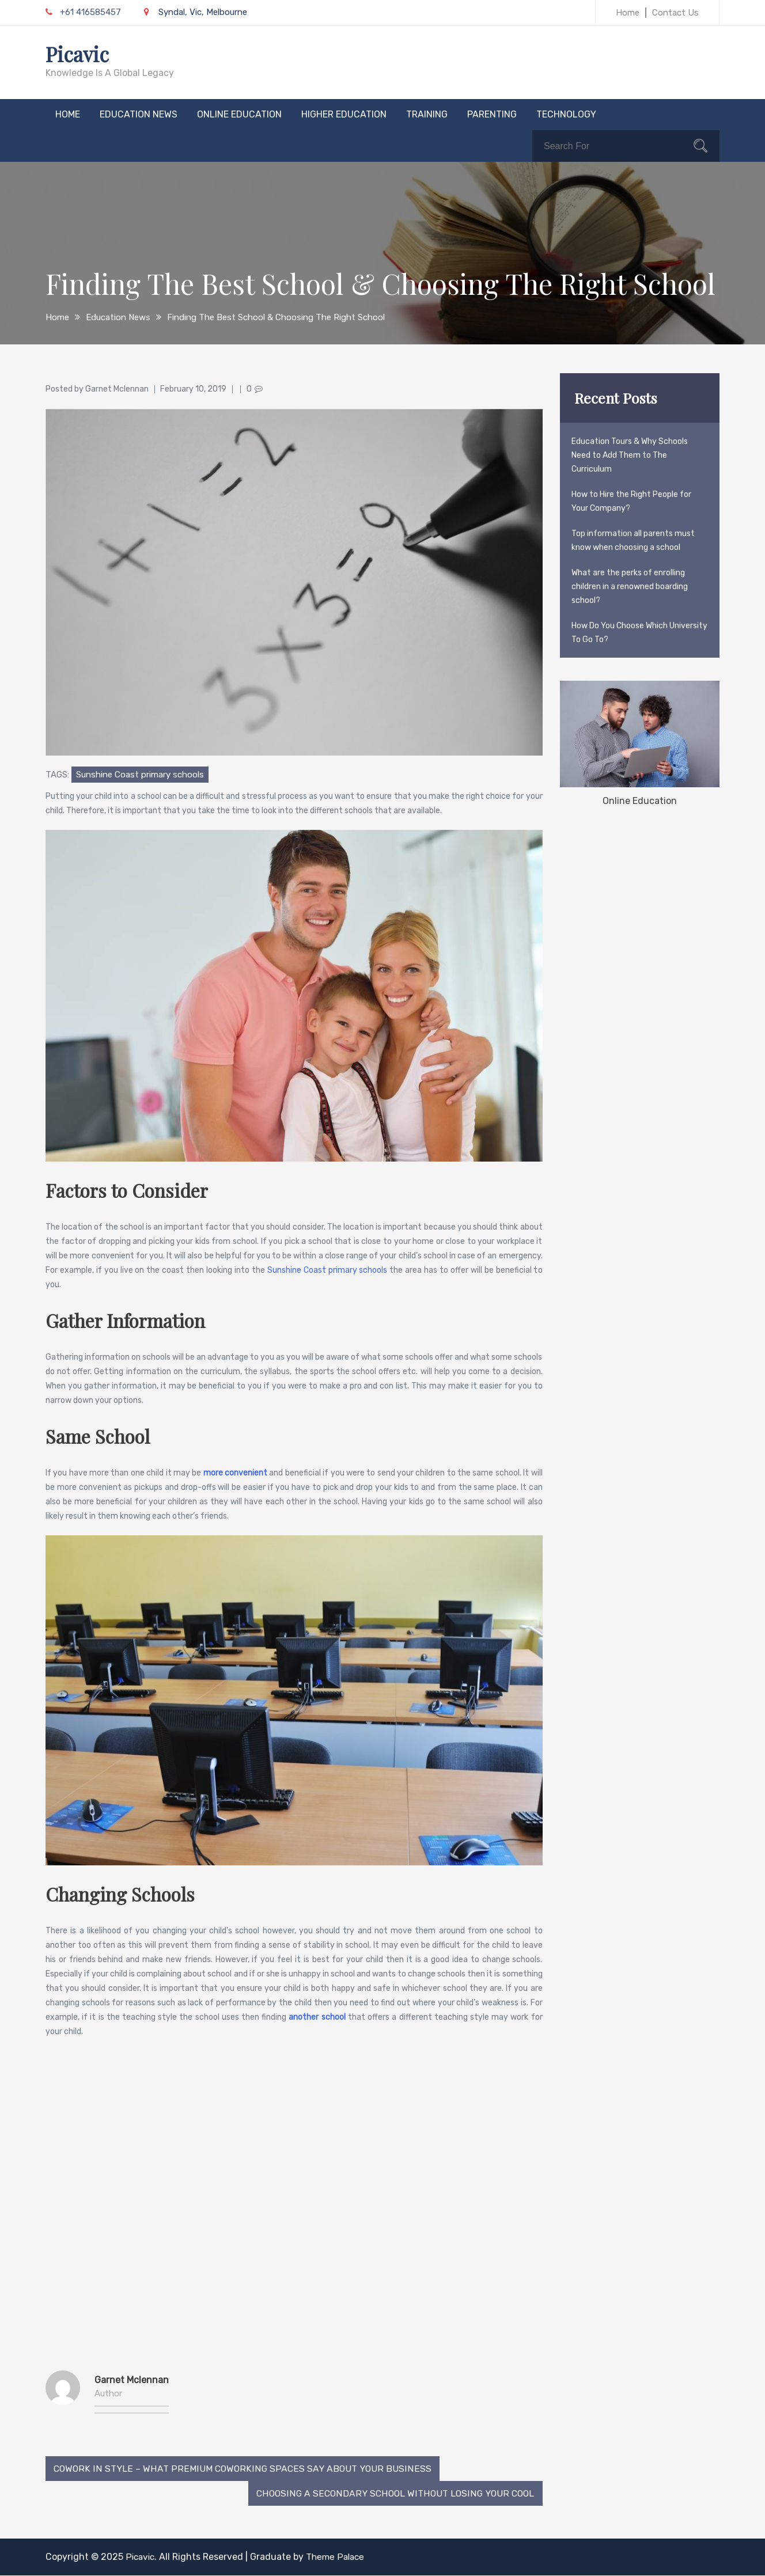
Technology (566, 113)
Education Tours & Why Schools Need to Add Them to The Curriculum (629, 454)
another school (318, 2016)
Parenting (492, 113)
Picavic (79, 53)
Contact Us (675, 12)
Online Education (239, 113)
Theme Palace (338, 2557)
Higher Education (344, 113)
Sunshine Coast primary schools (140, 774)
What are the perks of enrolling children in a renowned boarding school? (629, 586)
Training (427, 113)
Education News (138, 113)
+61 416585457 (83, 12)
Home (627, 12)
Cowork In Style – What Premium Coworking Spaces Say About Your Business (240, 2468)
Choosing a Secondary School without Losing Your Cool (394, 2493)
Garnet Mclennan (117, 388)
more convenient (235, 1472)
